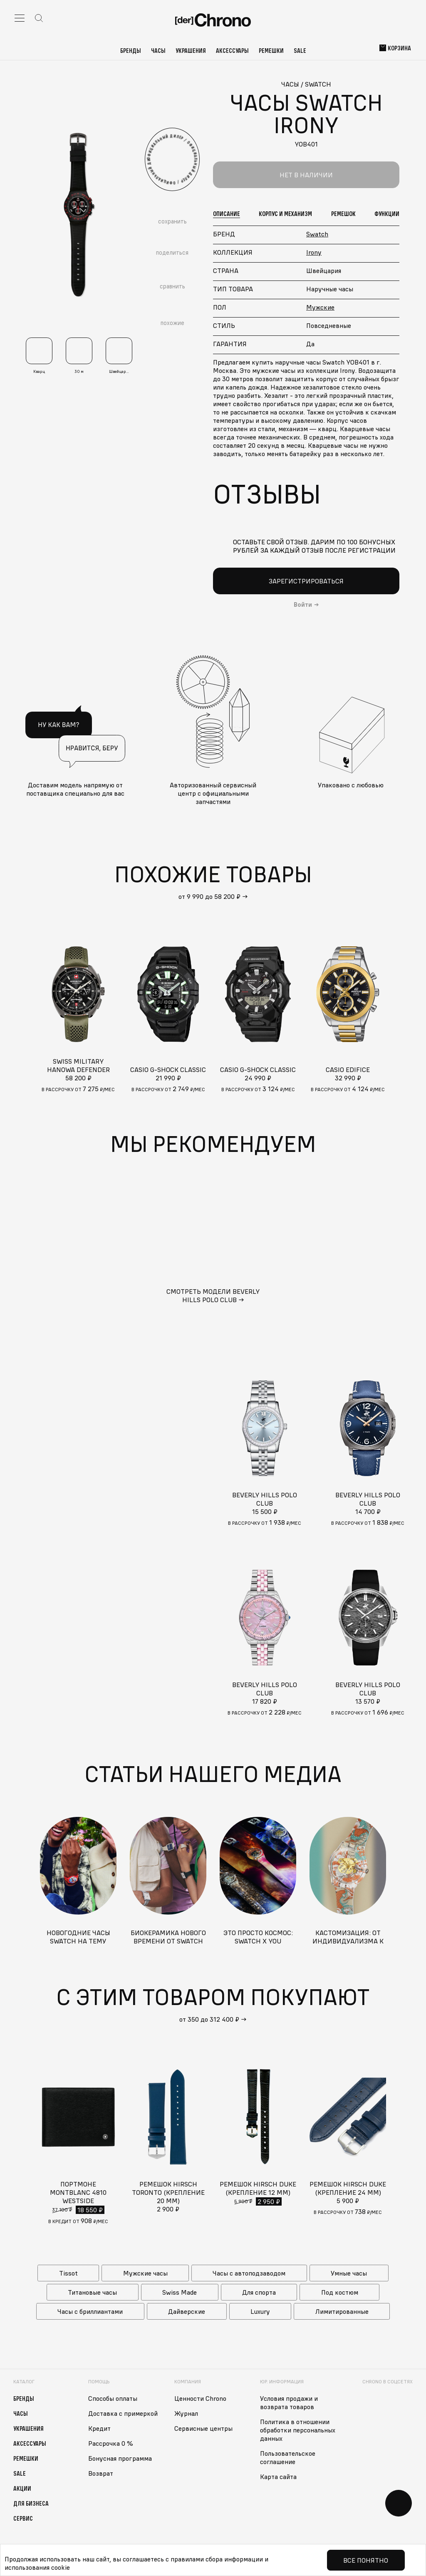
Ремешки (271, 50)
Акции (22, 2488)
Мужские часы (145, 2273)
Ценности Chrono (200, 2398)
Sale (300, 50)
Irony (314, 252)
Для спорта (259, 2292)
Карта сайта (278, 2476)
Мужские (320, 307)
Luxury (260, 2311)
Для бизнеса (31, 2503)
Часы (158, 50)
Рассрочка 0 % (110, 2443)
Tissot (68, 2273)
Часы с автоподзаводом (249, 2273)
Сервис (23, 2518)
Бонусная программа (120, 2458)
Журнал (186, 2413)
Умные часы (349, 2273)
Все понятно (365, 2560)
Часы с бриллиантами (90, 2311)
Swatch (317, 234)
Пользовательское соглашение (287, 2457)
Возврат (100, 2473)
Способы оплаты (112, 2398)
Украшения (191, 50)
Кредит (99, 2428)
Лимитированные (342, 2311)
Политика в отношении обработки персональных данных (297, 2429)
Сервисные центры (203, 2428)
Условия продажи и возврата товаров (289, 2402)
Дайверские (186, 2311)
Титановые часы (92, 2292)
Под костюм (339, 2292)
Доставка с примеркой (123, 2413)
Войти (303, 604)
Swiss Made (179, 2292)
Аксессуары (232, 50)
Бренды (130, 50)
